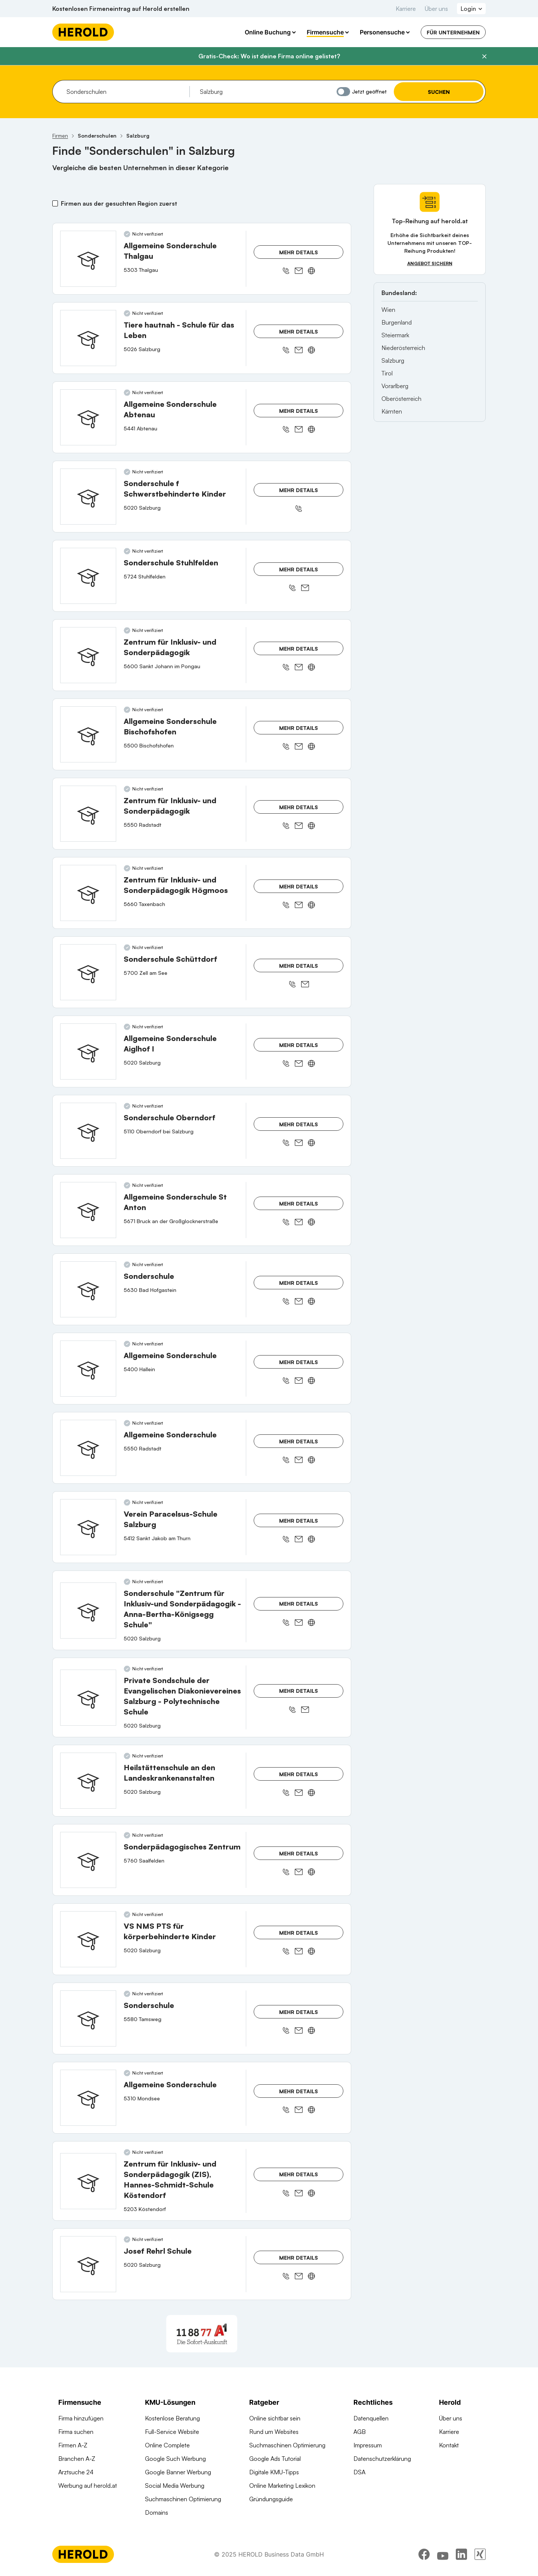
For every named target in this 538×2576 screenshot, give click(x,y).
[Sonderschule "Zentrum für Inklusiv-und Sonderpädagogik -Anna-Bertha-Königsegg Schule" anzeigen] (88, 1610)
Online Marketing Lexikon (282, 2485)
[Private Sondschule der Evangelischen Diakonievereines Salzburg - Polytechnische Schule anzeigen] (88, 1698)
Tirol (387, 373)
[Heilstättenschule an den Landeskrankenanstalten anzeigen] (88, 1781)
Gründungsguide (271, 2499)
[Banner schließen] (484, 56)
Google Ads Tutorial (275, 2458)
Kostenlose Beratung (172, 2418)
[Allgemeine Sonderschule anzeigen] (88, 1369)
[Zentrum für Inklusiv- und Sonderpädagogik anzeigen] (88, 655)
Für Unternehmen (453, 32)
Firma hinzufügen (80, 2418)
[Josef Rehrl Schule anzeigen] (88, 2264)
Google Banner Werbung (178, 2472)
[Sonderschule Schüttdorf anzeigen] (88, 972)
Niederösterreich (403, 347)
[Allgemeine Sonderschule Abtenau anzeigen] (88, 417)
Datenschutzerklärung (382, 2458)
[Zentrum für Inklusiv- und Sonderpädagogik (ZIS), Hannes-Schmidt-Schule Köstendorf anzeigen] (88, 2181)
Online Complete (167, 2445)
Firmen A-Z (72, 2445)
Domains (156, 2512)
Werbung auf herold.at (87, 2485)
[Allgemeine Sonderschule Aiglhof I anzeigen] (88, 1051)
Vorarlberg (394, 386)
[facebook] (424, 2555)
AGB (359, 2431)
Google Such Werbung (175, 2458)
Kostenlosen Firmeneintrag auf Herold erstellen (120, 8)
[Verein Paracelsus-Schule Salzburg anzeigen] (88, 1527)
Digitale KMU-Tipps (274, 2472)
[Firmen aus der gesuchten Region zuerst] (55, 203)
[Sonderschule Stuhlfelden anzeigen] (88, 576)
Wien (388, 309)
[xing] (480, 2555)
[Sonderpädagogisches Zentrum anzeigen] (88, 1860)
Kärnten (391, 411)
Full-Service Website (172, 2431)
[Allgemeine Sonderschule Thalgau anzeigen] (88, 259)
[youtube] (442, 2555)
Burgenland (396, 322)
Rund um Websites (274, 2431)
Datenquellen (371, 2418)
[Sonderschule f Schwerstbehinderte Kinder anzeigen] (88, 497)
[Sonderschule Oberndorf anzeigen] (88, 1131)
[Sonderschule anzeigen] (88, 1289)
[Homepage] (83, 32)
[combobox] (125, 91)
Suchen (439, 92)
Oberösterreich (401, 398)
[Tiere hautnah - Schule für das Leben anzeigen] (88, 338)
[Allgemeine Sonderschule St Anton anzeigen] (88, 1210)
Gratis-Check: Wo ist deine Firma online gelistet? (269, 56)
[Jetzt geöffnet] (343, 91)
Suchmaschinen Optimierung (183, 2499)
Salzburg (392, 360)
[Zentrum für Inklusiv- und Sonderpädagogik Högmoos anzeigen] (88, 893)
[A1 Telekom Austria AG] (201, 2333)
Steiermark (395, 335)
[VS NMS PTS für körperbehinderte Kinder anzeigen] (88, 1939)
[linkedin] (461, 2555)
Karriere (406, 8)
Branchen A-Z (76, 2458)
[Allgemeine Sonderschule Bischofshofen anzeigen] (88, 734)
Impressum (367, 2445)
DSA (359, 2472)
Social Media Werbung (174, 2485)
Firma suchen (75, 2431)
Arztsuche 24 (75, 2472)
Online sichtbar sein (274, 2418)
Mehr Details (298, 252)
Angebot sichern (429, 263)
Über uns (436, 8)
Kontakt (449, 2445)
